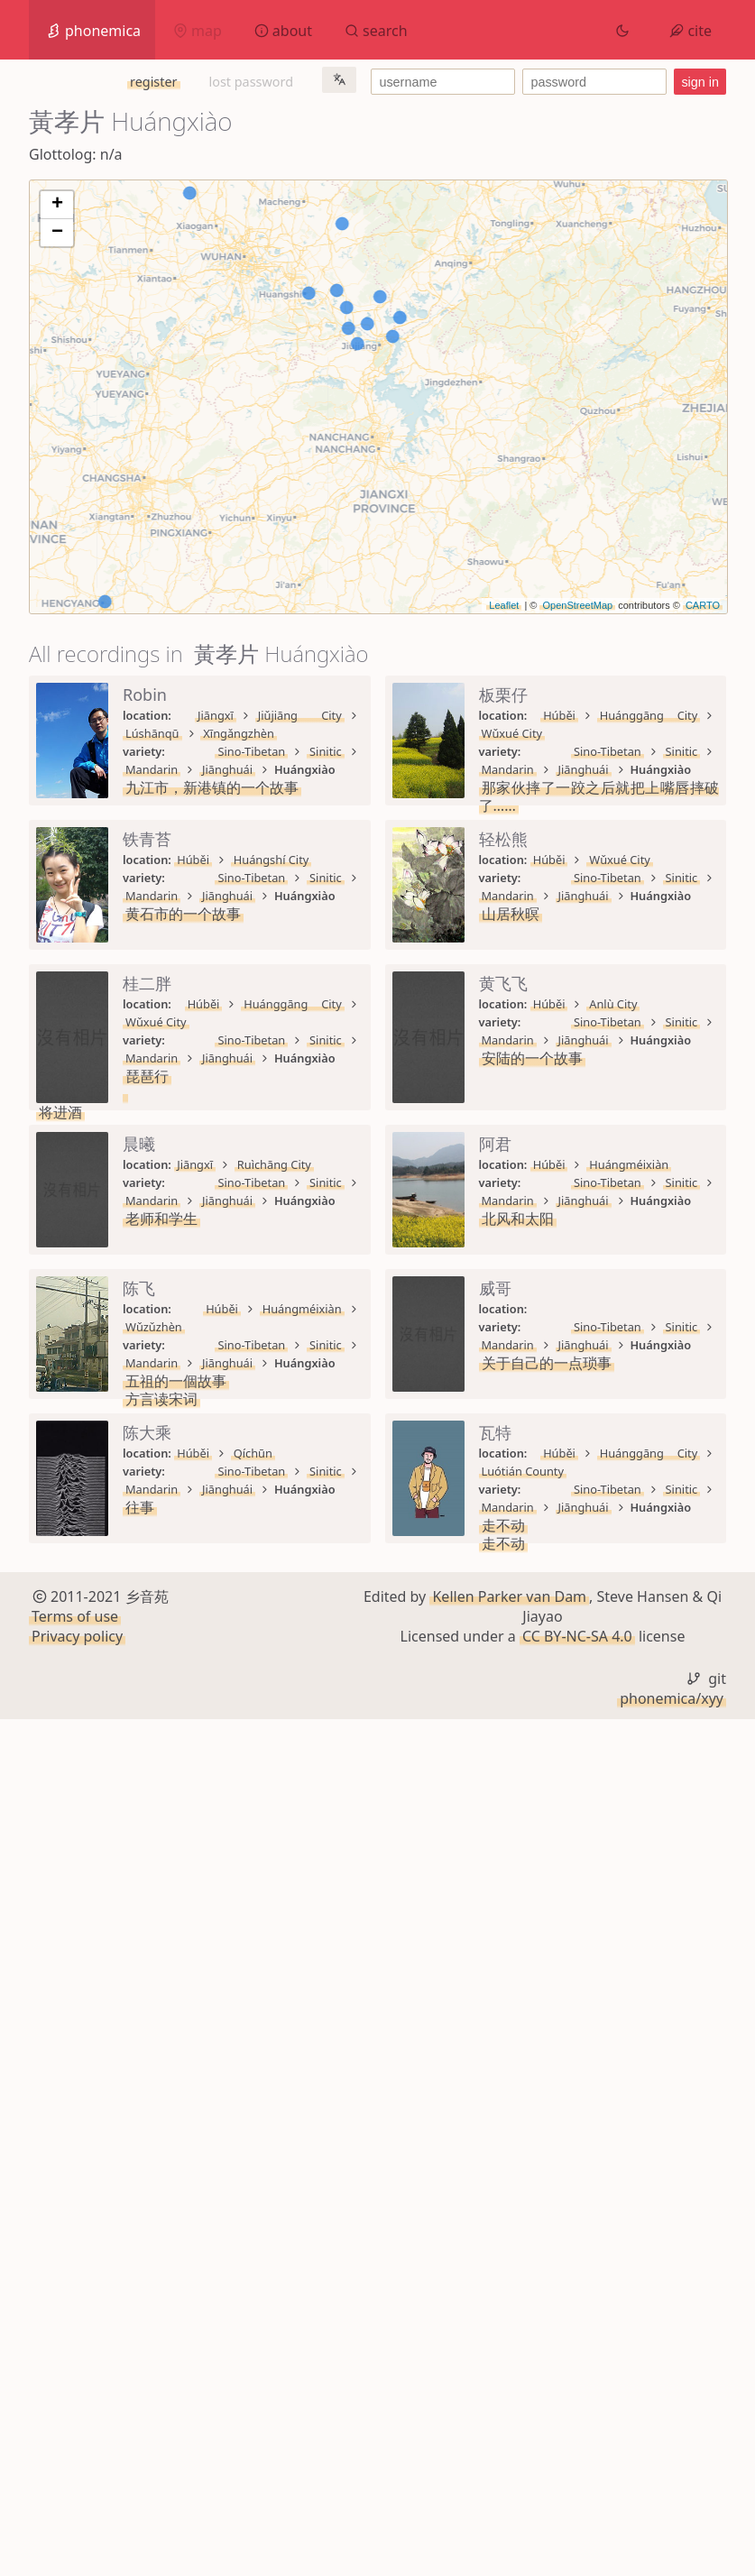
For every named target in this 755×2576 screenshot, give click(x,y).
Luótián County (386, 2303)
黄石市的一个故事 (183, 1040)
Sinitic (278, 733)
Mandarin (344, 733)
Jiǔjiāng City (268, 715)
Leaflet (504, 605)
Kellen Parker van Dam (509, 2453)
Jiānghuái (420, 733)
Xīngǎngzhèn (438, 715)
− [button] (57, 232)
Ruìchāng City (274, 1581)
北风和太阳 (161, 1761)
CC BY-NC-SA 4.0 (577, 2494)
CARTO (703, 605)
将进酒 (147, 1365)
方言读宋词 (161, 1924)
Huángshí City (271, 1004)
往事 (139, 2194)
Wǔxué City (376, 859)
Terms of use (75, 2473)
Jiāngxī (195, 715)
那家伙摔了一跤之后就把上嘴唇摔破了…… (259, 896)
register (153, 81)
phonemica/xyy (671, 2555)
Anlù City (257, 1437)
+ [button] (57, 204)
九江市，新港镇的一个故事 (212, 751)
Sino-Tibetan (204, 733)
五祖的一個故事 (175, 1906)
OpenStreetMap (577, 605)
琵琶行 (147, 1329)
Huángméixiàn (273, 1725)
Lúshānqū (352, 715)
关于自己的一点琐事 (190, 2050)
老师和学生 (161, 1617)
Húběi (193, 859)
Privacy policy (77, 2494)
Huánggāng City (277, 859)
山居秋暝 (154, 1184)
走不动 (147, 2339)
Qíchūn (253, 2158)
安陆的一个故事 (175, 1473)
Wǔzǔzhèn (365, 1870)
